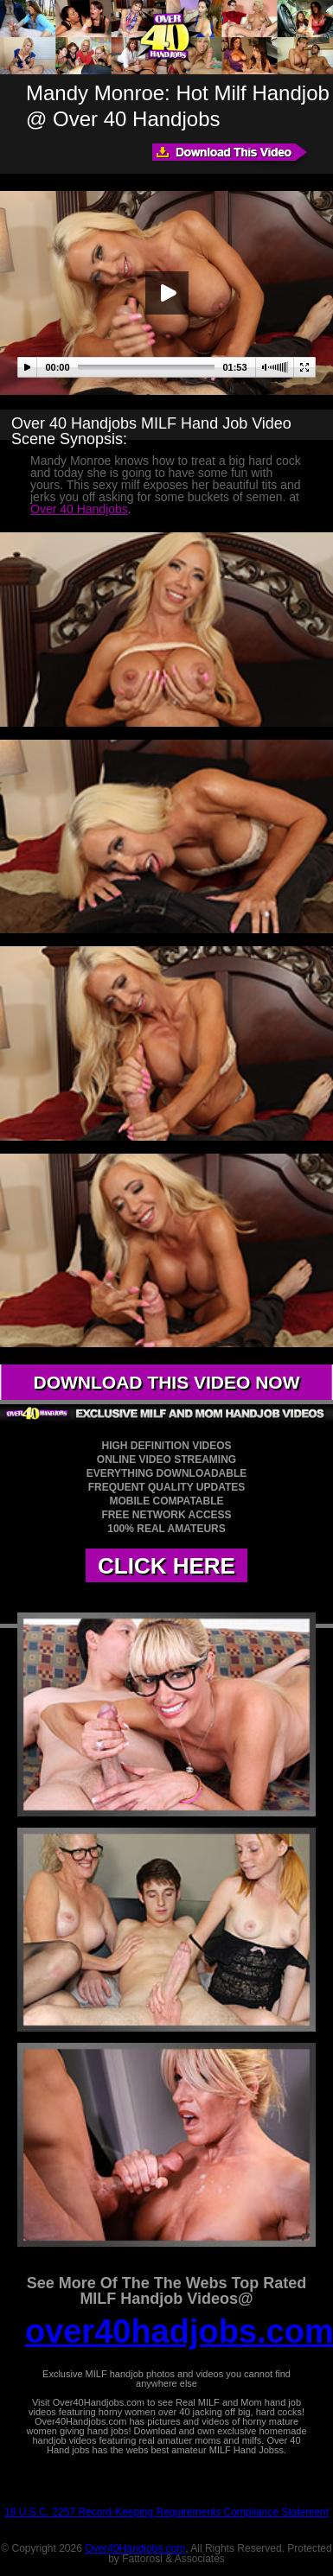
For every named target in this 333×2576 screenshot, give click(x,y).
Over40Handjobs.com (135, 2548)
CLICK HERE (166, 1566)
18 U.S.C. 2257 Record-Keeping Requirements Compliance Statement (166, 2512)
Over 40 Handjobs (79, 509)
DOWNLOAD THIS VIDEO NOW (167, 1382)
